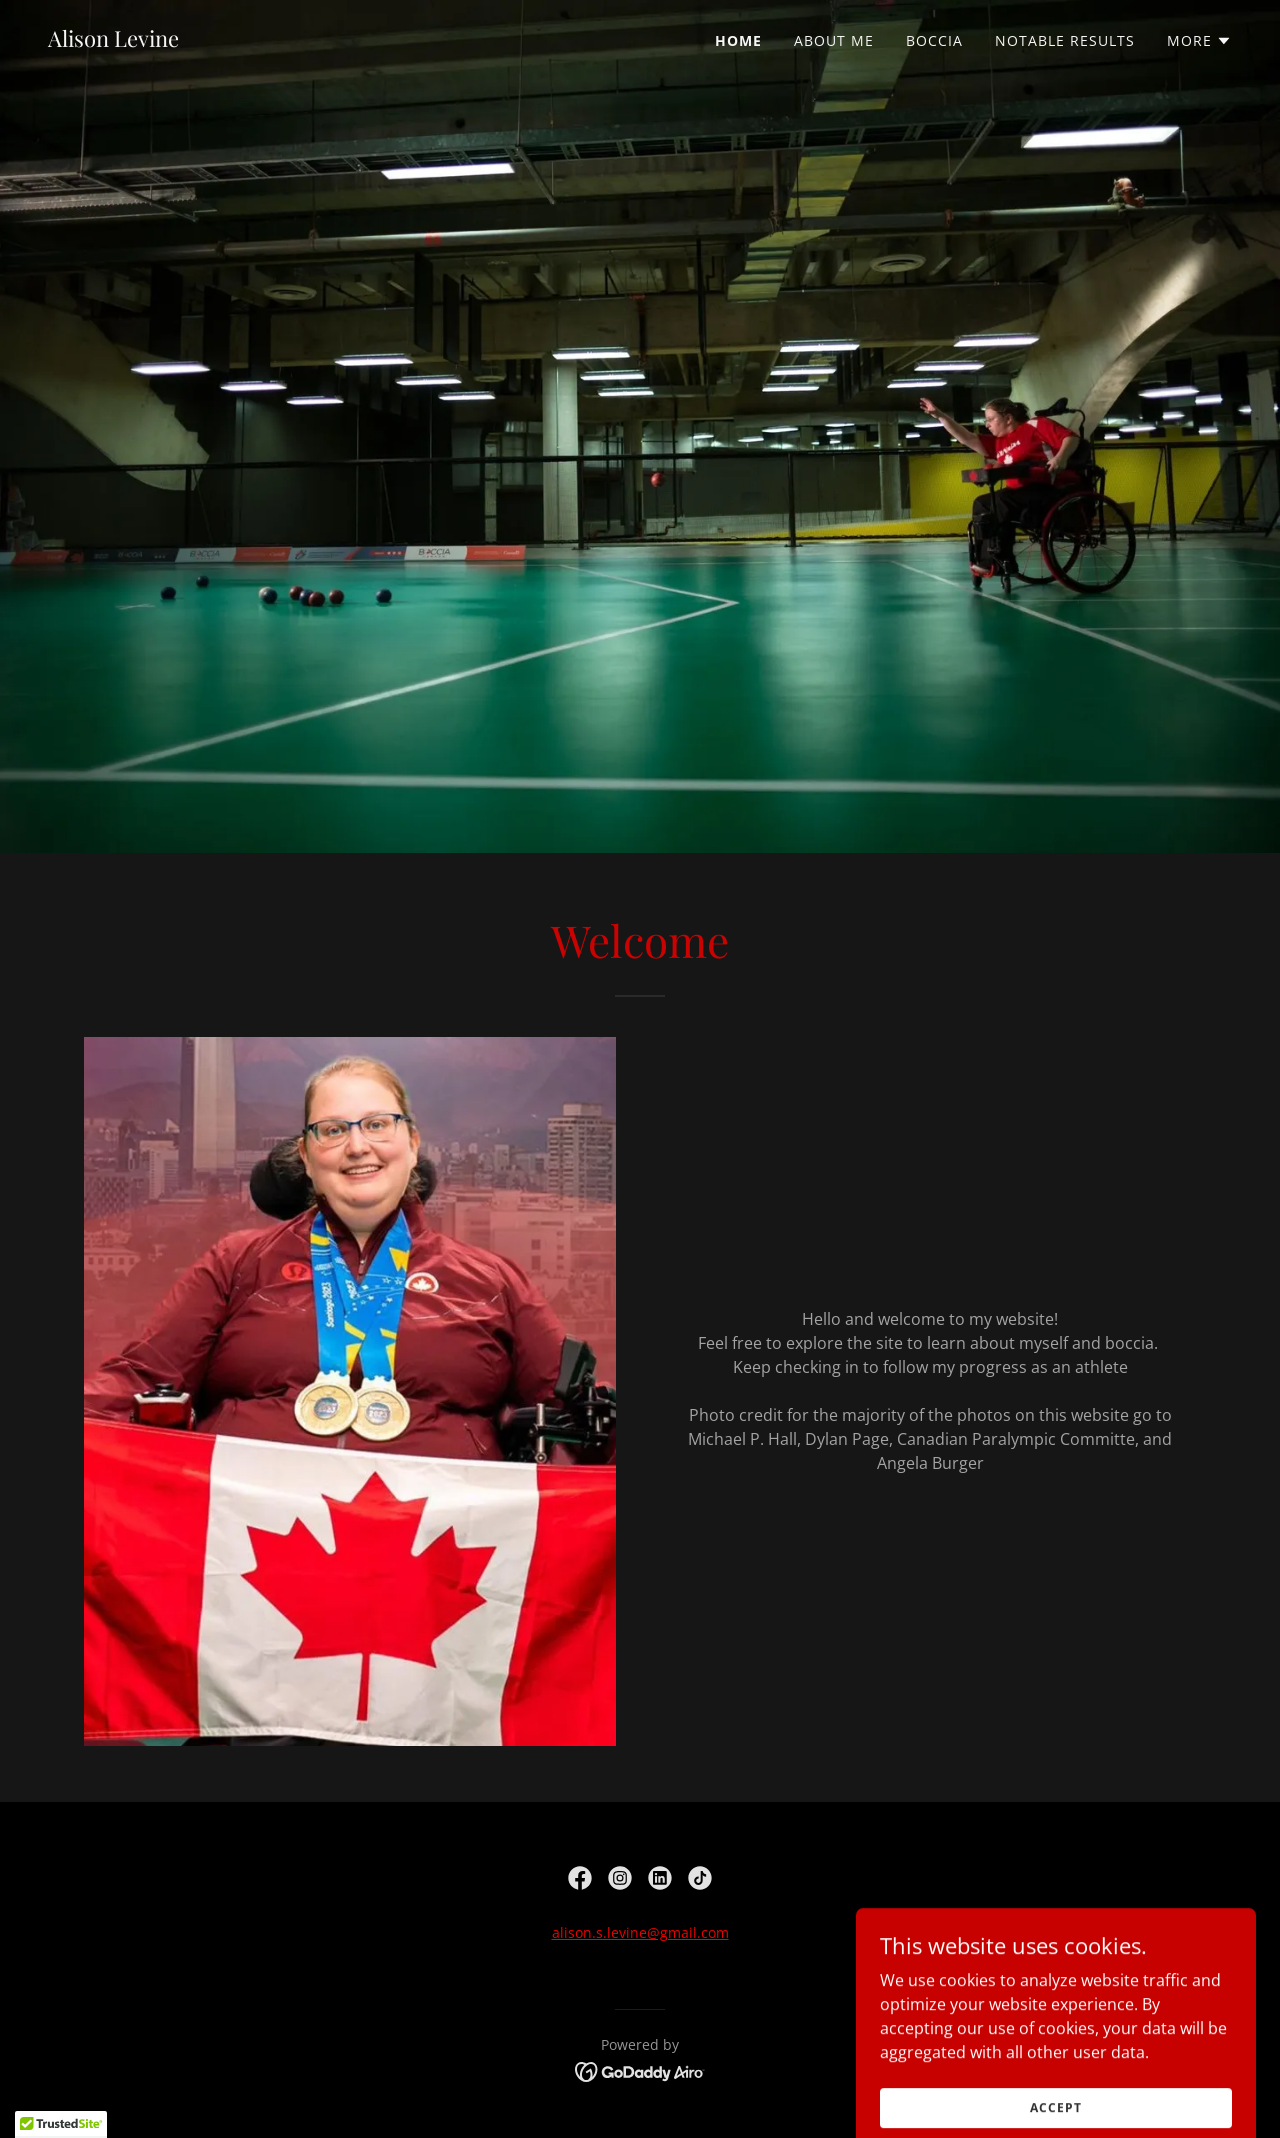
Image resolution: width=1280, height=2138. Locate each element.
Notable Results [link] (1065, 40)
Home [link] (738, 40)
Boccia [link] (934, 40)
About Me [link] (834, 40)
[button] (1199, 41)
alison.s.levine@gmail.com (640, 1932)
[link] (113, 41)
